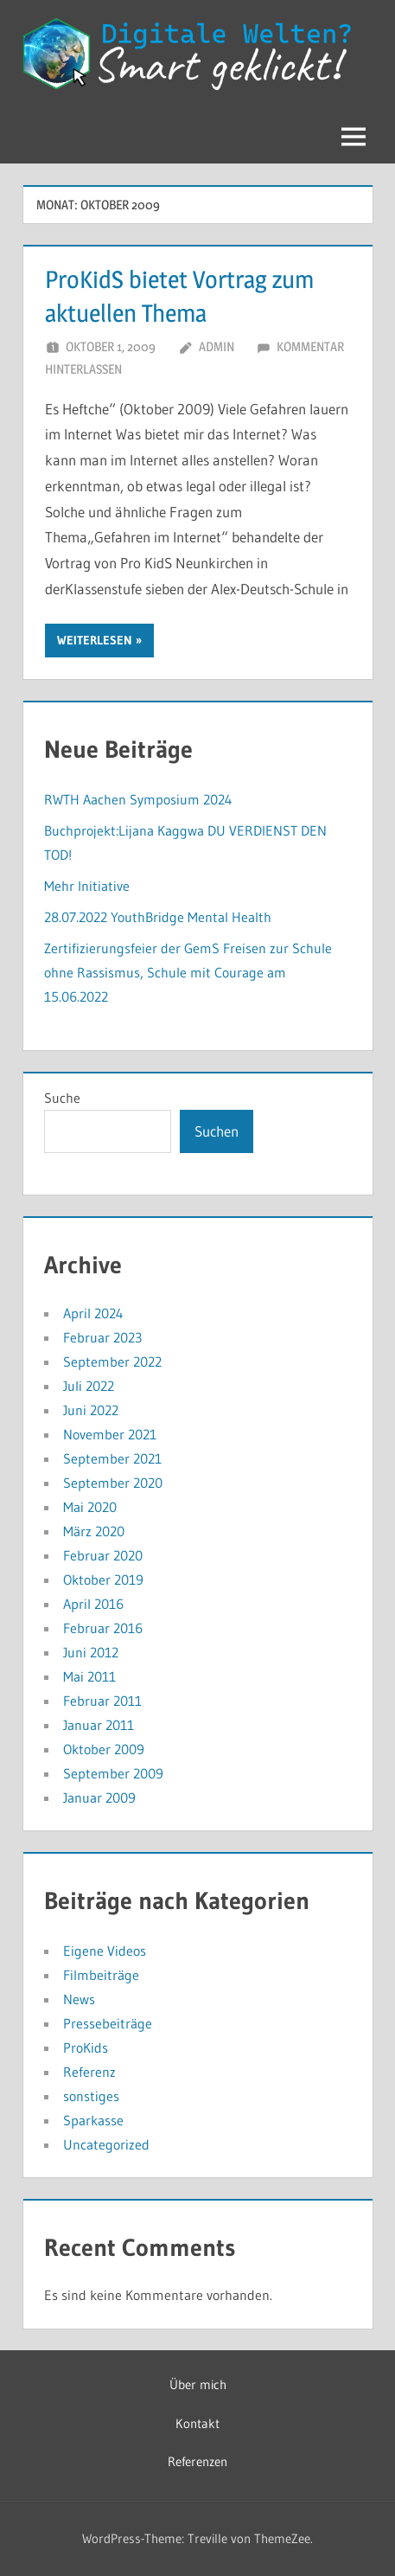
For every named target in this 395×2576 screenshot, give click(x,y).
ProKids (85, 2047)
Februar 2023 (102, 1337)
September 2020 (112, 1482)
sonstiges (91, 2096)
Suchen (216, 1131)
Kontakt (197, 2423)
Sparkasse (93, 2120)
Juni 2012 (90, 1652)
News (79, 1999)
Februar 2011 (102, 1700)
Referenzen (197, 2461)
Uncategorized (106, 2144)
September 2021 (112, 1458)
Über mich (197, 2384)
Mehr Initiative (87, 885)
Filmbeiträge (101, 1974)
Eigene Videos (104, 1950)
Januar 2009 (99, 1797)
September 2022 (112, 1361)
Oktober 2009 (103, 1749)
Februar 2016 (103, 1628)
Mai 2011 (89, 1676)
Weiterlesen (94, 640)
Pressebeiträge (107, 2023)
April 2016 (93, 1603)
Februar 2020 (103, 1555)
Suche (62, 1097)
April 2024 (93, 1313)
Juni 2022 (90, 1410)
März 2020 (93, 1531)
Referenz (89, 2071)
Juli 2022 (88, 1385)
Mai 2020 (90, 1506)
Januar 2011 (98, 1724)
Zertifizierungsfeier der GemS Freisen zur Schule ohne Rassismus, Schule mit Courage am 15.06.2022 (188, 972)
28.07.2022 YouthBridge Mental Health (157, 917)
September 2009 (113, 1773)
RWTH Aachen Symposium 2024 (138, 799)
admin (216, 346)
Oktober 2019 (103, 1579)
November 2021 (109, 1434)
